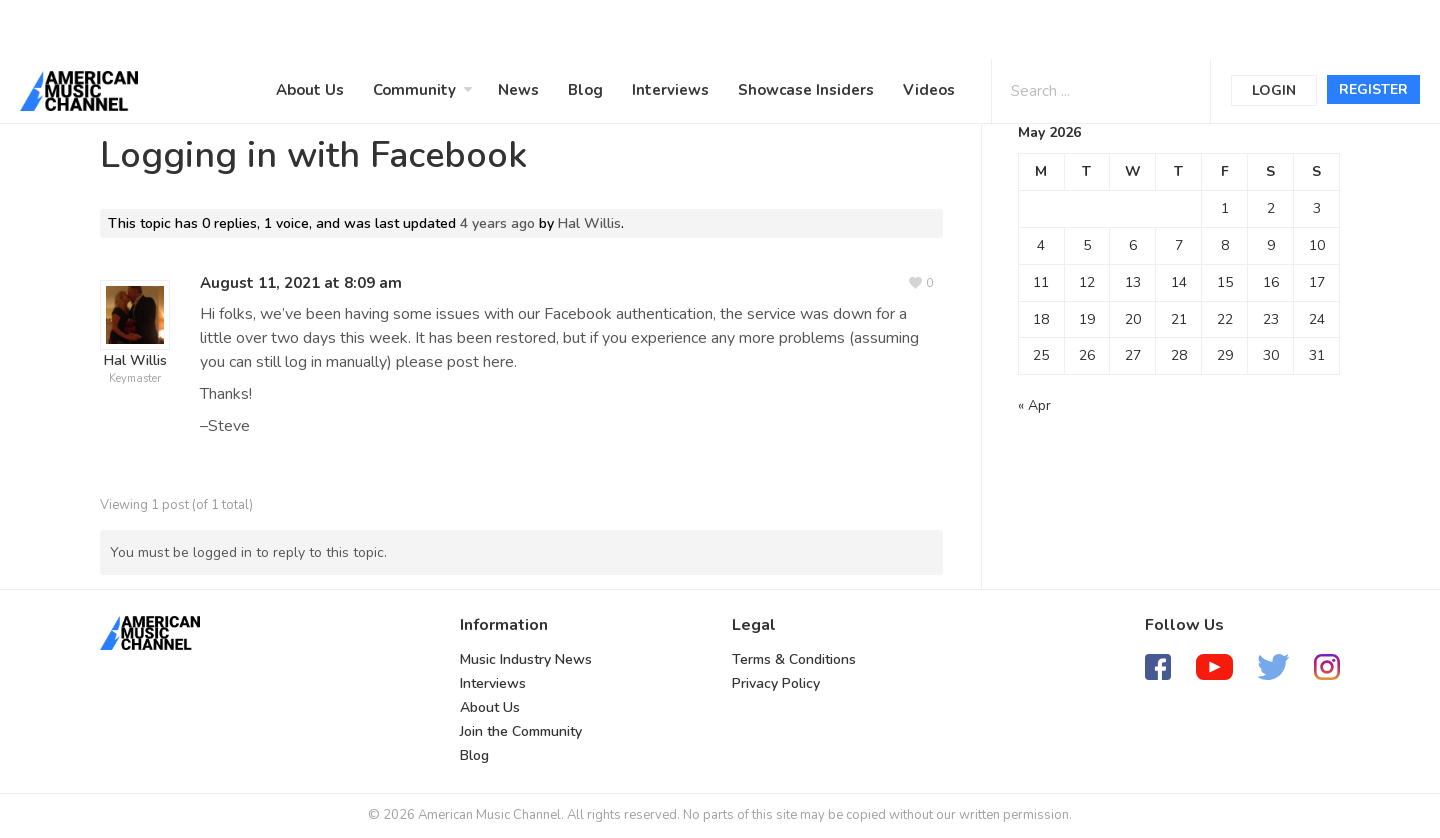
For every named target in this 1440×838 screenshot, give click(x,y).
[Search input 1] (1076, 89)
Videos (929, 90)
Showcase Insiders (806, 90)
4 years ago (497, 223)
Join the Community (521, 731)
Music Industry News (526, 659)
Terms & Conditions (794, 659)
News (518, 90)
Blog (585, 90)
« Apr (1034, 405)
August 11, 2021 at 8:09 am (301, 283)
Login (1274, 90)
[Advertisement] (604, 27)
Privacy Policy (776, 683)
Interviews (670, 90)
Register (1373, 89)
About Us (310, 90)
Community (414, 90)
